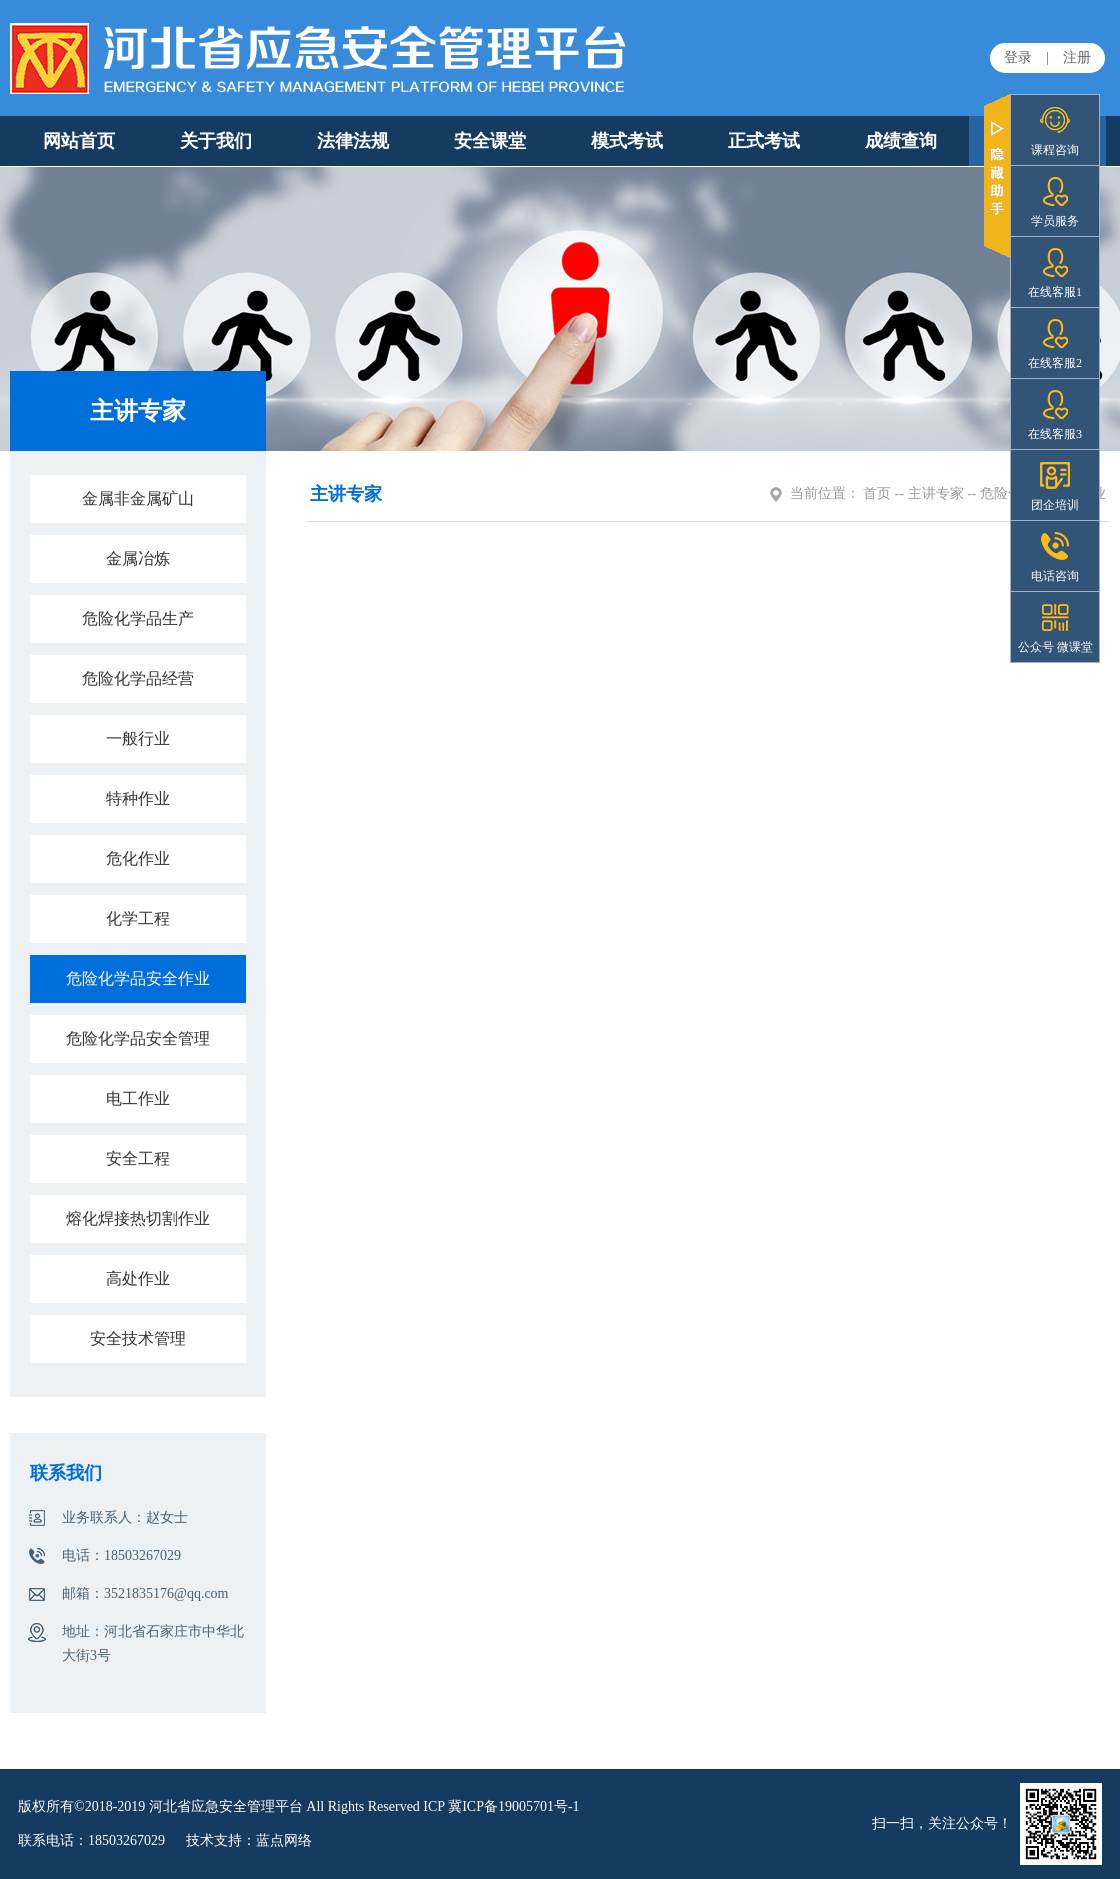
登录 (1018, 57)
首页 (877, 493)
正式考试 (764, 141)
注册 (1077, 57)
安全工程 (138, 1158)
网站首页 (79, 141)
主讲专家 (936, 493)
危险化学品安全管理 (138, 1038)
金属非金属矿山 (138, 498)
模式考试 (627, 141)
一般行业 (138, 738)
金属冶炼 (138, 558)
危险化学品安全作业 (138, 978)
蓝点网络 (284, 1840)
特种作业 (138, 798)
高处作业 (138, 1278)
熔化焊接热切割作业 (138, 1218)
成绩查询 (901, 141)
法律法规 (353, 141)
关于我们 (216, 141)
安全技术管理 (138, 1338)
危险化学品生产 (138, 618)
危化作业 (138, 858)
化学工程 (138, 918)
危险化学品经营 (138, 678)
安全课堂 (490, 141)
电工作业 (138, 1098)
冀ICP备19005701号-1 (513, 1806)
